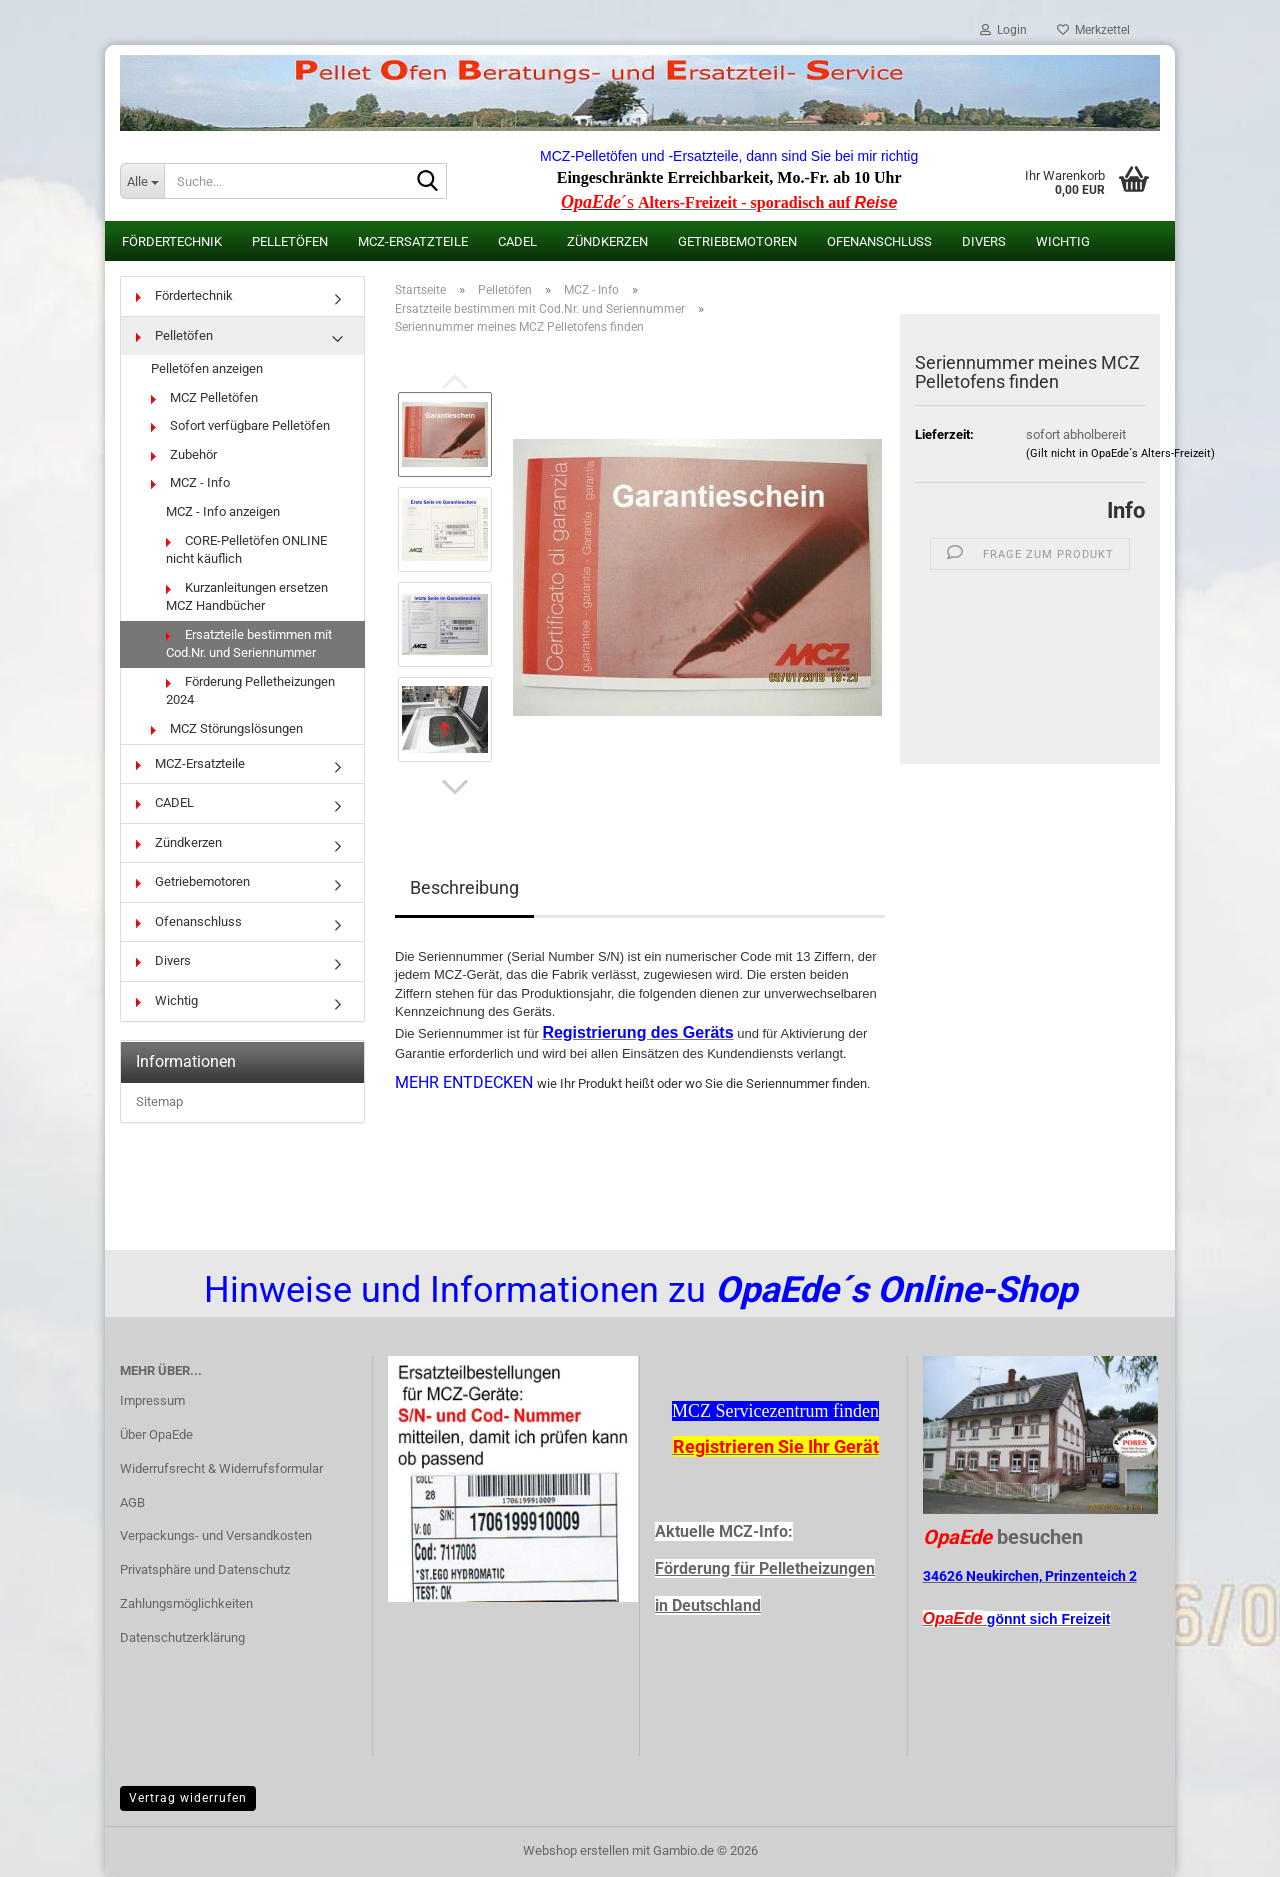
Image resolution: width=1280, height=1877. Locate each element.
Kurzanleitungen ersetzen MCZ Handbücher (247, 597)
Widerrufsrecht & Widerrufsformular (221, 1468)
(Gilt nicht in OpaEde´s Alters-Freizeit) (1120, 453)
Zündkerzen (607, 241)
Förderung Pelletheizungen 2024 (250, 691)
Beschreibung (464, 887)
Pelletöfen (290, 241)
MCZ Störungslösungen (227, 728)
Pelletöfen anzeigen (207, 368)
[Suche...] (142, 181)
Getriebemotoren (737, 241)
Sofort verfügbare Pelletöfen (240, 425)
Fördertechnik (172, 241)
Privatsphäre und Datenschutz (205, 1569)
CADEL (517, 241)
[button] (455, 787)
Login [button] (1003, 30)
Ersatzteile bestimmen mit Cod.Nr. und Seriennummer (249, 644)
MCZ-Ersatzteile (413, 241)
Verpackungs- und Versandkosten (216, 1535)
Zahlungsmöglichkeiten (186, 1603)
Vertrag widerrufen (188, 1798)
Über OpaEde (156, 1434)
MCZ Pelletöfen (204, 397)
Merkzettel (1093, 30)
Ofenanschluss (879, 241)
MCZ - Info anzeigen (223, 511)
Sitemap (159, 1101)
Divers (984, 241)
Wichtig (1063, 241)
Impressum (152, 1400)
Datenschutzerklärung (182, 1637)
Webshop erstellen (576, 1850)
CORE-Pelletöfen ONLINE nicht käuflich (246, 550)
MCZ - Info (190, 482)
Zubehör (184, 454)
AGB (132, 1502)
